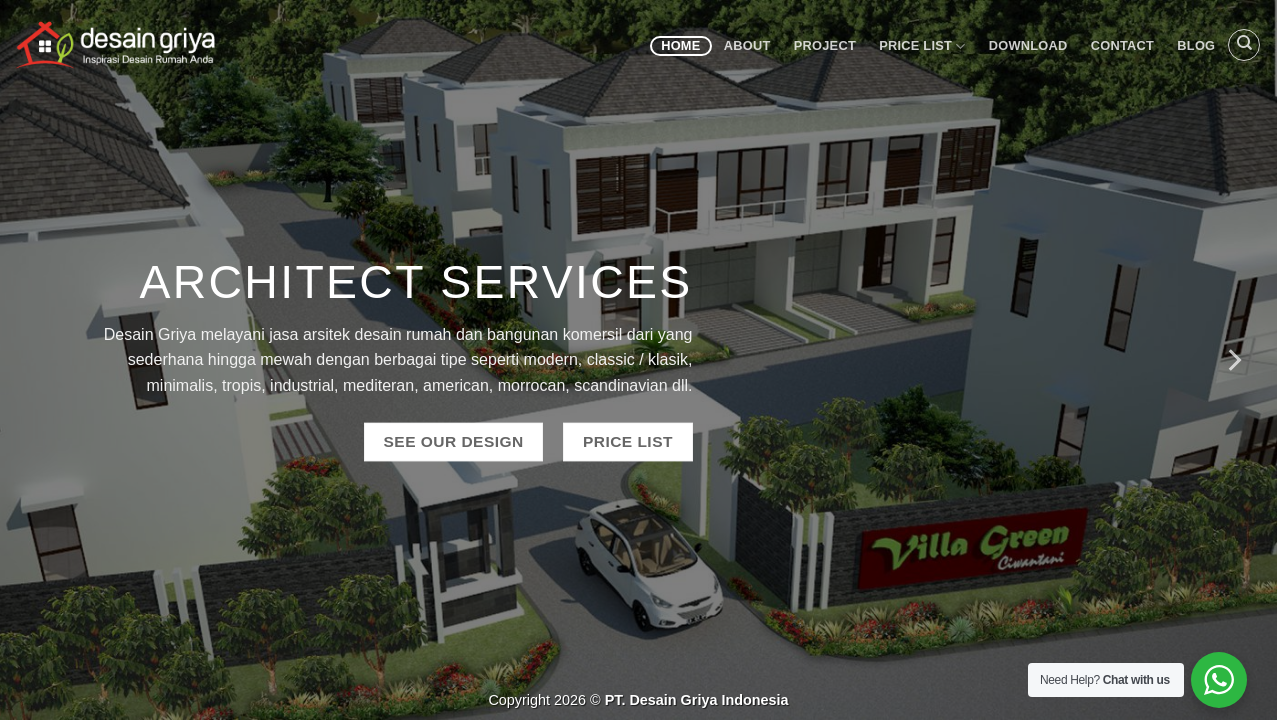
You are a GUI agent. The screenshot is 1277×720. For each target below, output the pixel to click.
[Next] (1233, 360)
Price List (922, 46)
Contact (1122, 45)
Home (680, 45)
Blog (1196, 45)
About (747, 45)
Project (825, 45)
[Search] (1244, 45)
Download (1028, 45)
